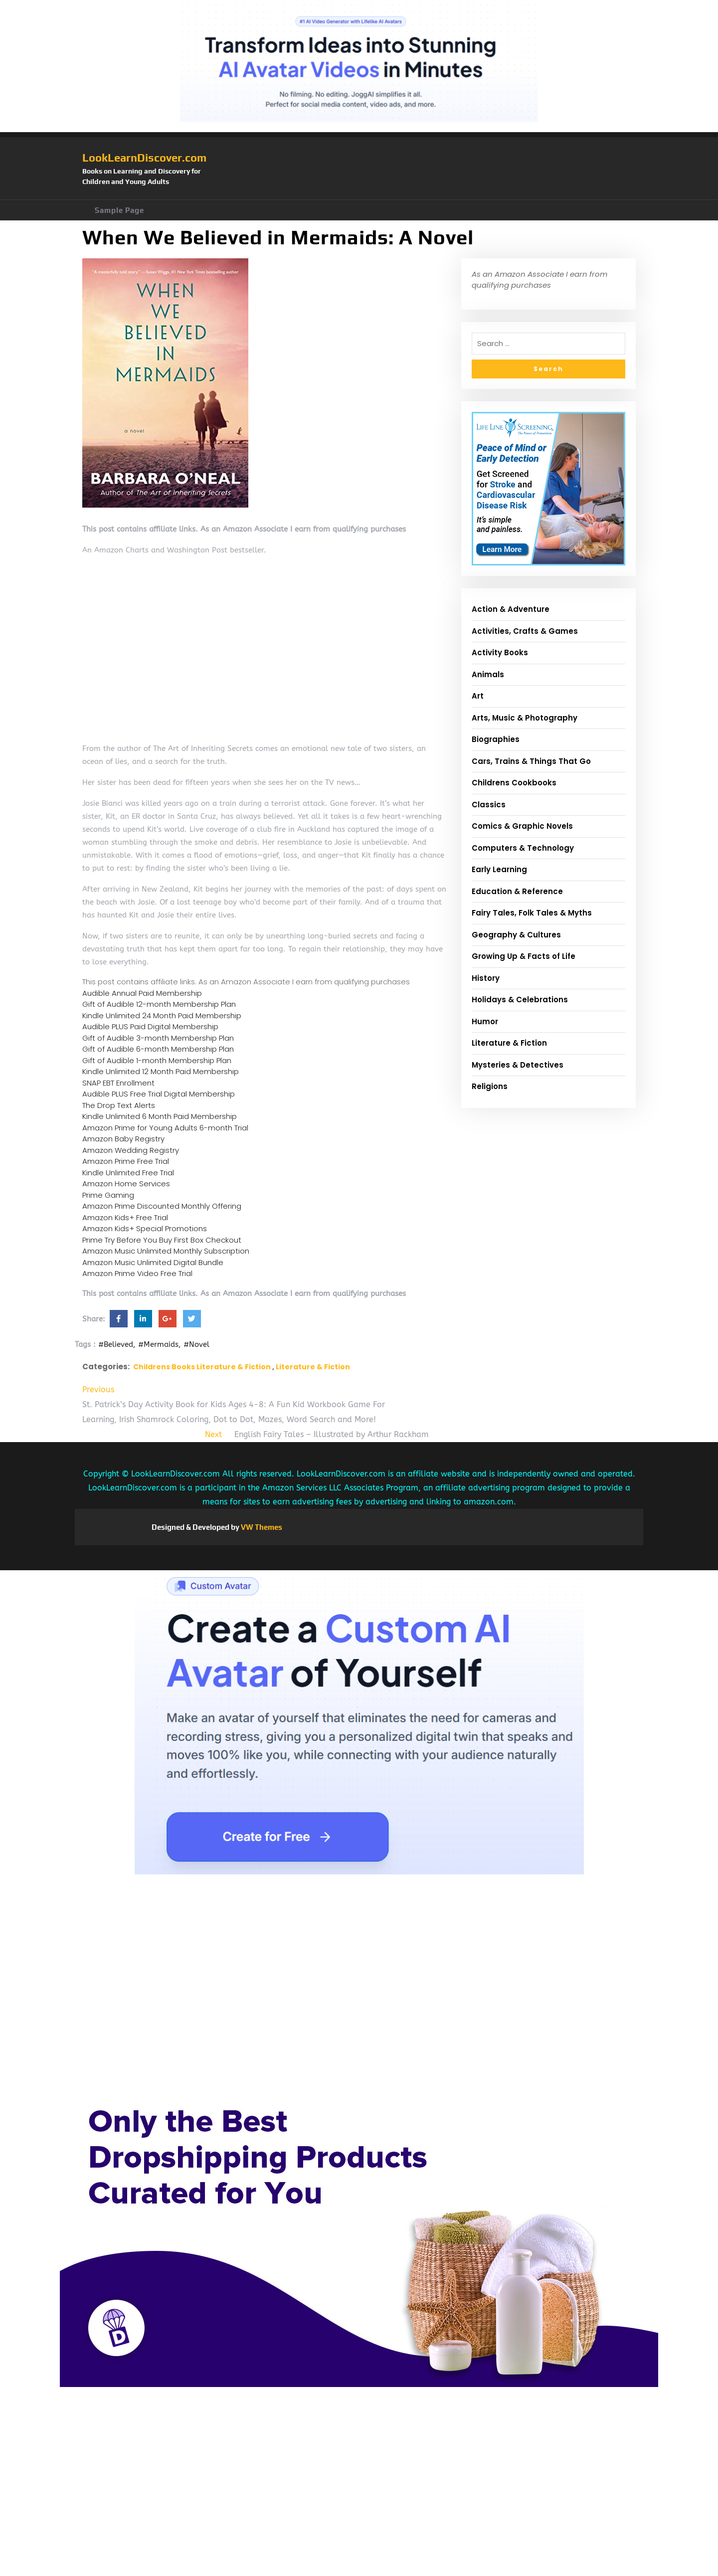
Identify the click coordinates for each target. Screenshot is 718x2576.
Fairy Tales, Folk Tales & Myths (532, 913)
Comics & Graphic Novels (522, 826)
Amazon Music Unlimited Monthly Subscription (165, 1251)
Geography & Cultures (516, 934)
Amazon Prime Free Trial (125, 1161)
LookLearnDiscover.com (144, 157)
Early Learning (499, 869)
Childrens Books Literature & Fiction (202, 1367)
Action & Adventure (510, 609)
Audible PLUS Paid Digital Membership (150, 1026)
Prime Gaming (108, 1195)
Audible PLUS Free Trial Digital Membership (158, 1094)
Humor (485, 1021)
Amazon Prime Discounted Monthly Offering (161, 1206)
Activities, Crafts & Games (525, 631)
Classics (489, 804)
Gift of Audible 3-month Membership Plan (158, 1038)
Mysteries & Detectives (517, 1065)
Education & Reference (517, 891)
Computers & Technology (523, 848)
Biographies (496, 739)
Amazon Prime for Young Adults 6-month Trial (165, 1127)
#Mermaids (158, 1344)
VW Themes (260, 1527)
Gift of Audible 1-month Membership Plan (156, 1060)
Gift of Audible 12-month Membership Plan (159, 1004)
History (486, 978)
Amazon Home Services (126, 1183)
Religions (490, 1086)
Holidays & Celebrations (520, 999)
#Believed (115, 1344)
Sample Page (119, 210)
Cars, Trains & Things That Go (531, 761)
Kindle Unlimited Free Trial (128, 1172)
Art (478, 696)
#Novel (196, 1344)
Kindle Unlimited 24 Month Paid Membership (161, 1015)
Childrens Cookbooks (514, 782)
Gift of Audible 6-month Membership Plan (158, 1049)
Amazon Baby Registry (123, 1138)
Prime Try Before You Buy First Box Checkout (161, 1240)
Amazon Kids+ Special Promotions (144, 1228)
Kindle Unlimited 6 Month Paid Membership (159, 1116)
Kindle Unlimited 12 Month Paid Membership (160, 1071)
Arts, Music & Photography (524, 718)
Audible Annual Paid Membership (142, 993)
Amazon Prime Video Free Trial (137, 1273)
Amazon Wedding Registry (130, 1150)
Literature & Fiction (313, 1367)
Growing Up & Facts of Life (523, 956)
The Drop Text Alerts (118, 1105)
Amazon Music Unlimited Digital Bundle (152, 1262)
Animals (488, 674)
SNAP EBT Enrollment (118, 1083)
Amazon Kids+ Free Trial (125, 1217)
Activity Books (500, 652)
